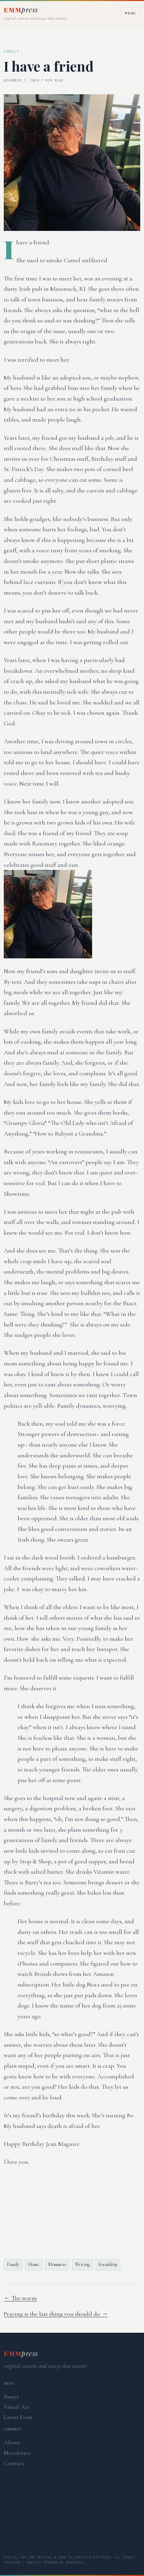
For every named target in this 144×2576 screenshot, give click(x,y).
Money (15, 2544)
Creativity (88, 2528)
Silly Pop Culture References (70, 2496)
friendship (108, 2264)
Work (77, 2512)
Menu (130, 13)
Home (33, 2264)
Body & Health (67, 2544)
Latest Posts (18, 2417)
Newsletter (17, 2453)
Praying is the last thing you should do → (56, 2314)
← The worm (20, 2298)
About (12, 2442)
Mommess (57, 2264)
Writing (82, 2264)
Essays (11, 2396)
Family (13, 2264)
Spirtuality (30, 2528)
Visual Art (17, 2406)
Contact (14, 2463)
